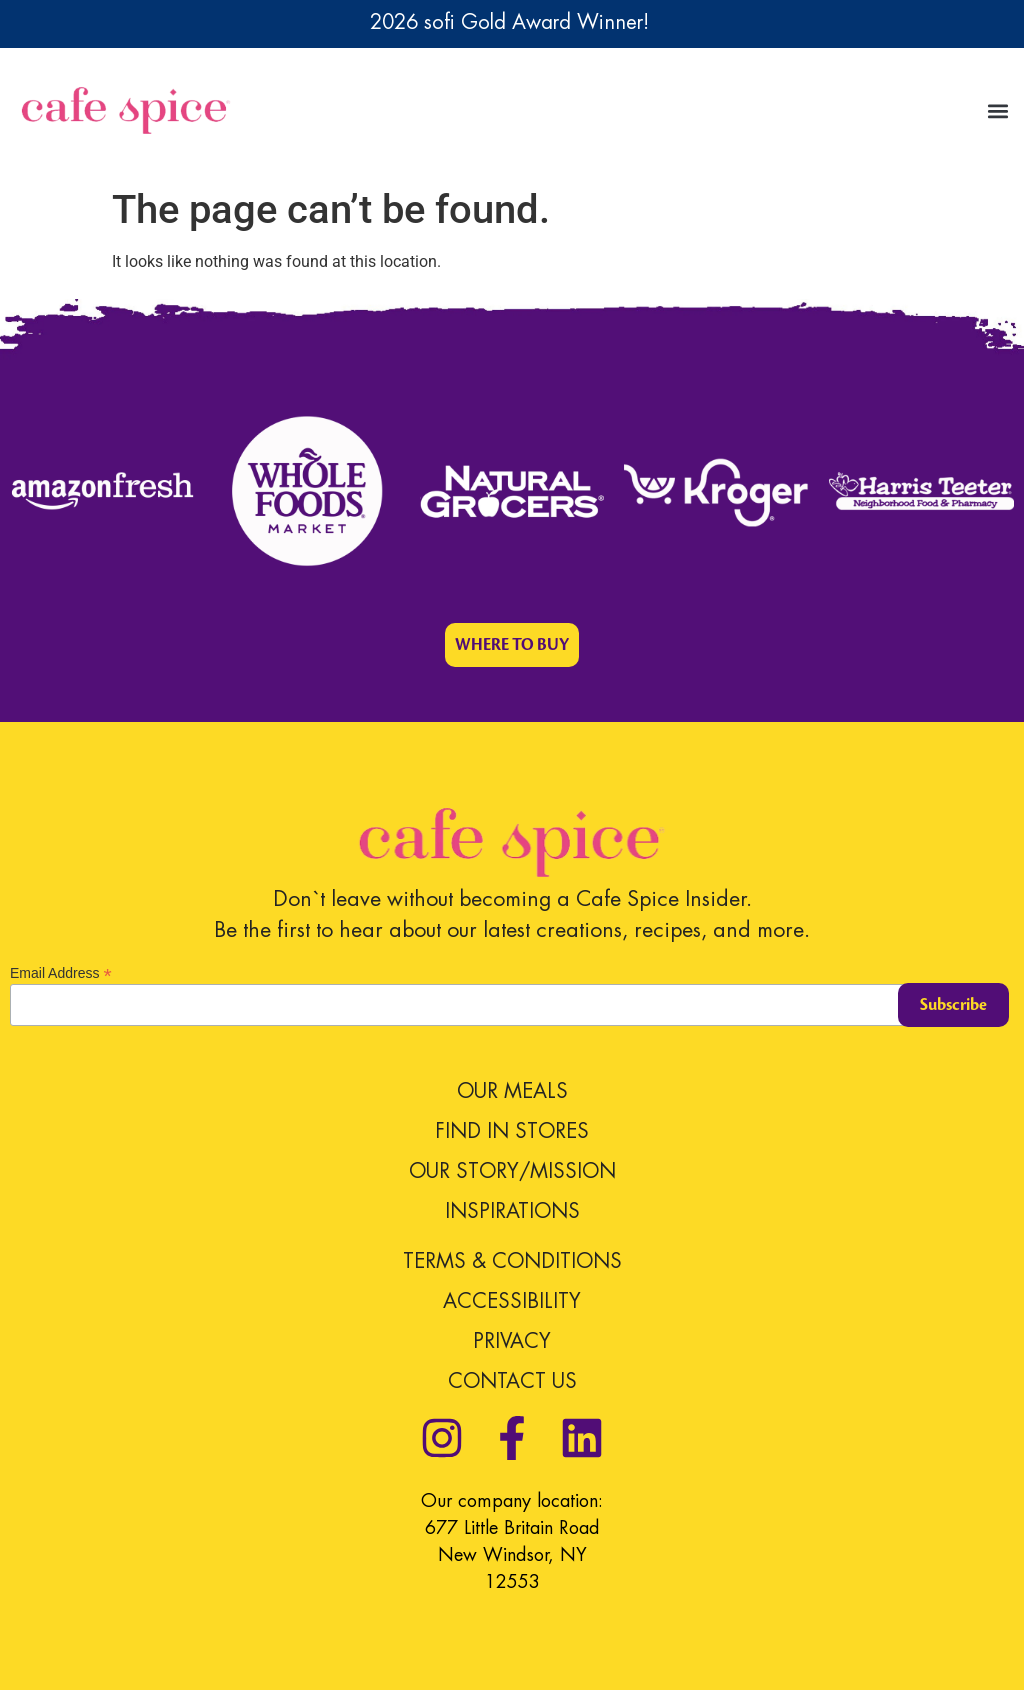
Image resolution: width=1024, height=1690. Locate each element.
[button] (997, 110)
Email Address (61, 972)
